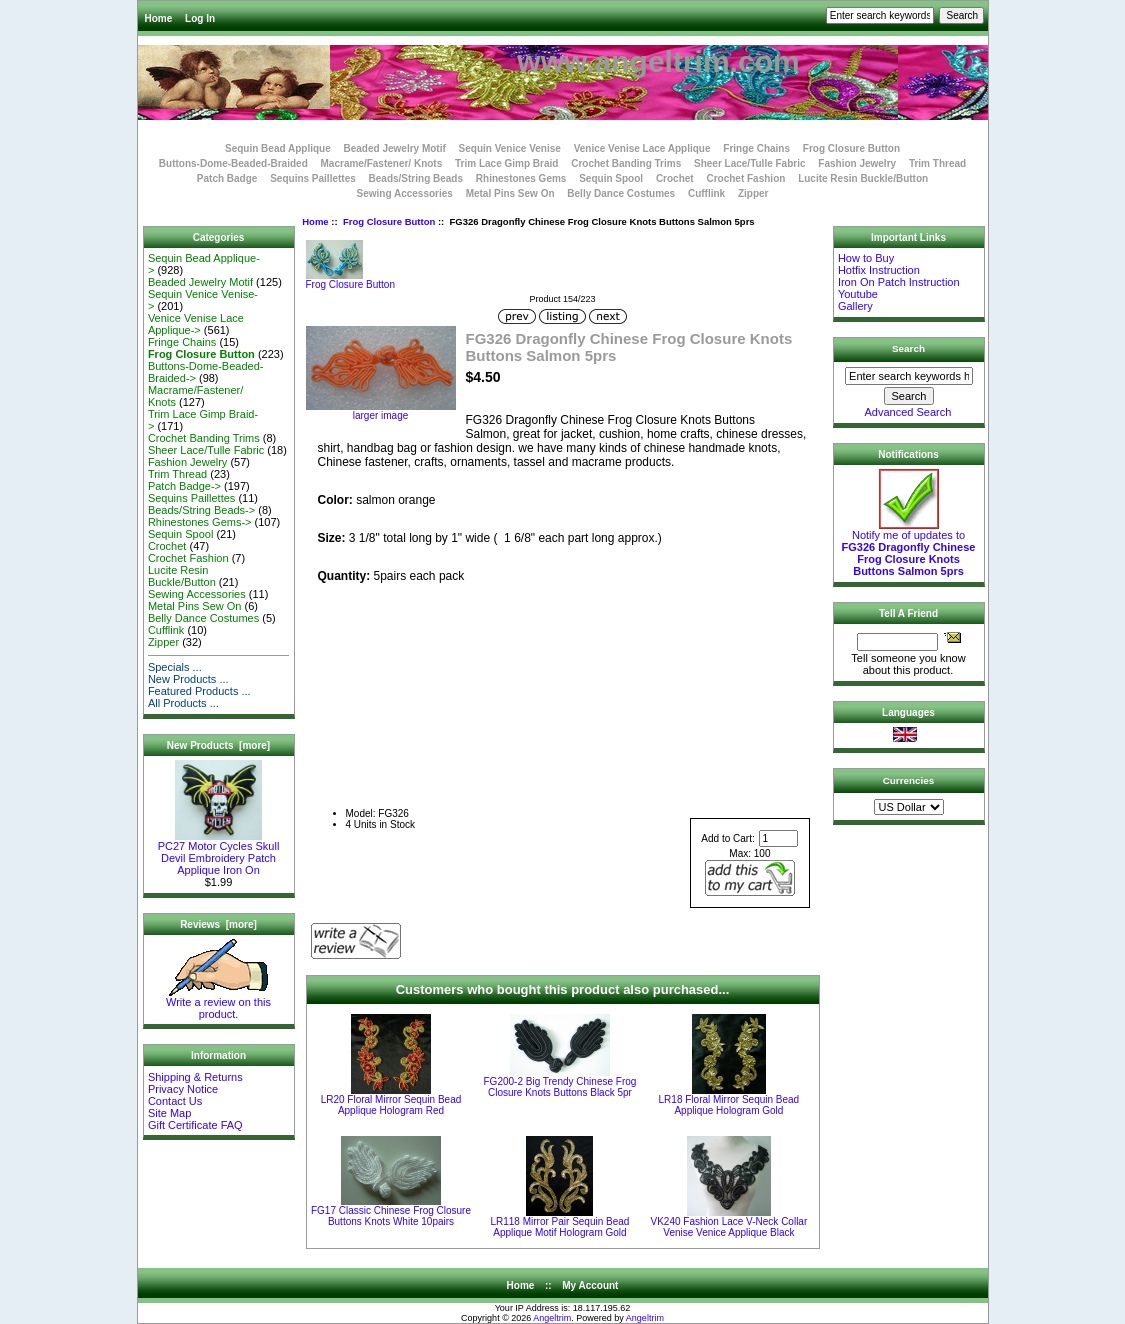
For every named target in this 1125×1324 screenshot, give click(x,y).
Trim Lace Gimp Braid (506, 163)
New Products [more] (218, 745)
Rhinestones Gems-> (200, 522)
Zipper (753, 193)
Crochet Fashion (745, 178)
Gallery (855, 306)
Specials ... (175, 667)
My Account (590, 1285)
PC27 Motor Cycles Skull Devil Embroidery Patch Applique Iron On (219, 853)
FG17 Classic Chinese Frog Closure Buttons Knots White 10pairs (391, 1216)
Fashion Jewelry (857, 163)
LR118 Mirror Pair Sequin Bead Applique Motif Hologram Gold (559, 1227)
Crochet (675, 178)
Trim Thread (937, 163)
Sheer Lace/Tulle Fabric (750, 163)
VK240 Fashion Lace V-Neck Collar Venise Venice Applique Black (729, 1227)
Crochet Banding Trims (626, 163)
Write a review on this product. (218, 1003)
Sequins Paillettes (313, 178)
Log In (200, 18)
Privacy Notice (183, 1089)
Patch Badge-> (184, 486)
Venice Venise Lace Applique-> (196, 324)
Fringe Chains (756, 148)
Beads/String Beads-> (201, 510)
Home (159, 18)
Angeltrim (552, 1318)
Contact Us (175, 1101)
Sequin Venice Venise (510, 148)
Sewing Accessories (405, 193)
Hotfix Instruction (879, 270)
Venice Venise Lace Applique (642, 148)
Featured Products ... (199, 691)
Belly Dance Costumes (621, 193)
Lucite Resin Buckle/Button (863, 178)
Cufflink (706, 193)
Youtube (858, 294)
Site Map (169, 1113)
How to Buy (866, 258)
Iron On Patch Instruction (899, 282)
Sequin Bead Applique (278, 148)
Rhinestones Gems (521, 178)
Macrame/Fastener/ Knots (382, 163)
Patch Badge (227, 178)
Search (908, 348)
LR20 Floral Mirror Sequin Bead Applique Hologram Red (391, 1105)
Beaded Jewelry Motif (395, 148)
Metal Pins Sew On (510, 193)
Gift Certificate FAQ (195, 1125)
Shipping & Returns (195, 1077)
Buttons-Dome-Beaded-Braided (233, 163)
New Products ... (188, 679)
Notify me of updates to (909, 548)
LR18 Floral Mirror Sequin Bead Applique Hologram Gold (729, 1105)
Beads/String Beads (416, 178)
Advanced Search (908, 412)
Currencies (909, 780)
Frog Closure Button (389, 221)
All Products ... (183, 703)
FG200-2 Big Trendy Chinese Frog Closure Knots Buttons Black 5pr (560, 1087)
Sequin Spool (611, 178)
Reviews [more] (218, 924)
